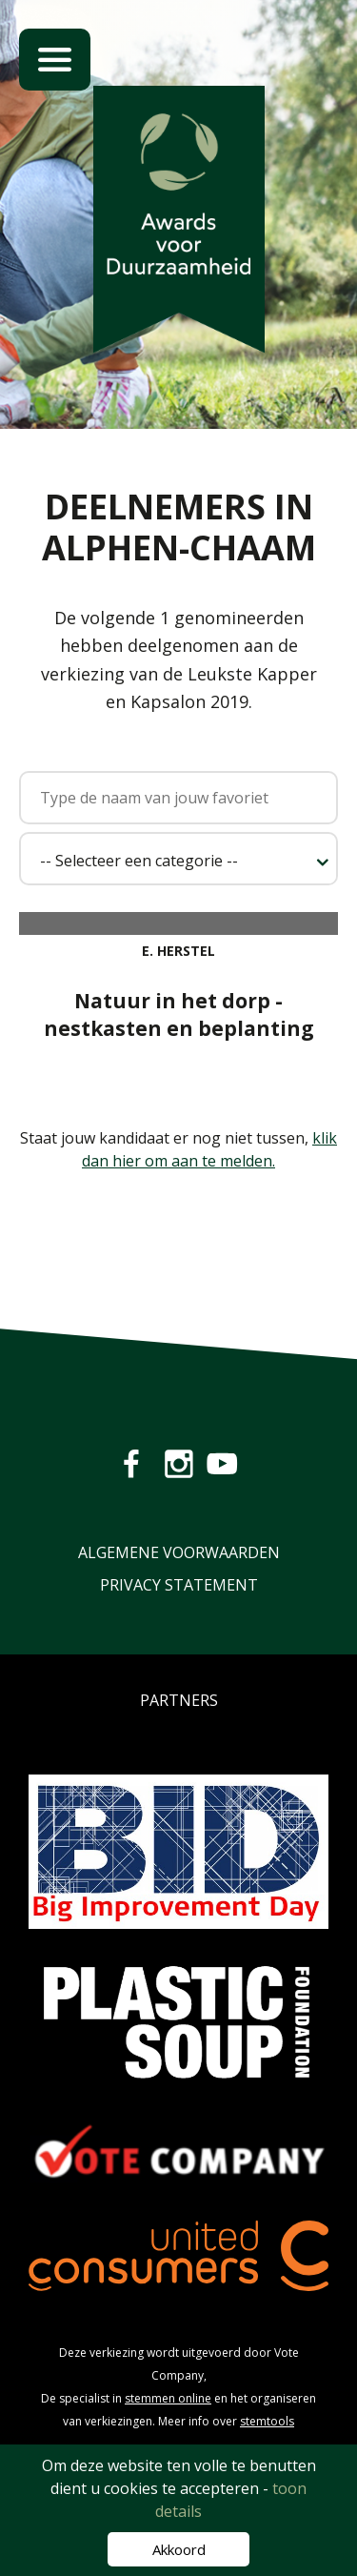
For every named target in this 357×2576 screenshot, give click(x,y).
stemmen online (168, 2398)
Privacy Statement (179, 1584)
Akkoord (179, 2549)
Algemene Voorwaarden (179, 1552)
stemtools (267, 2421)
